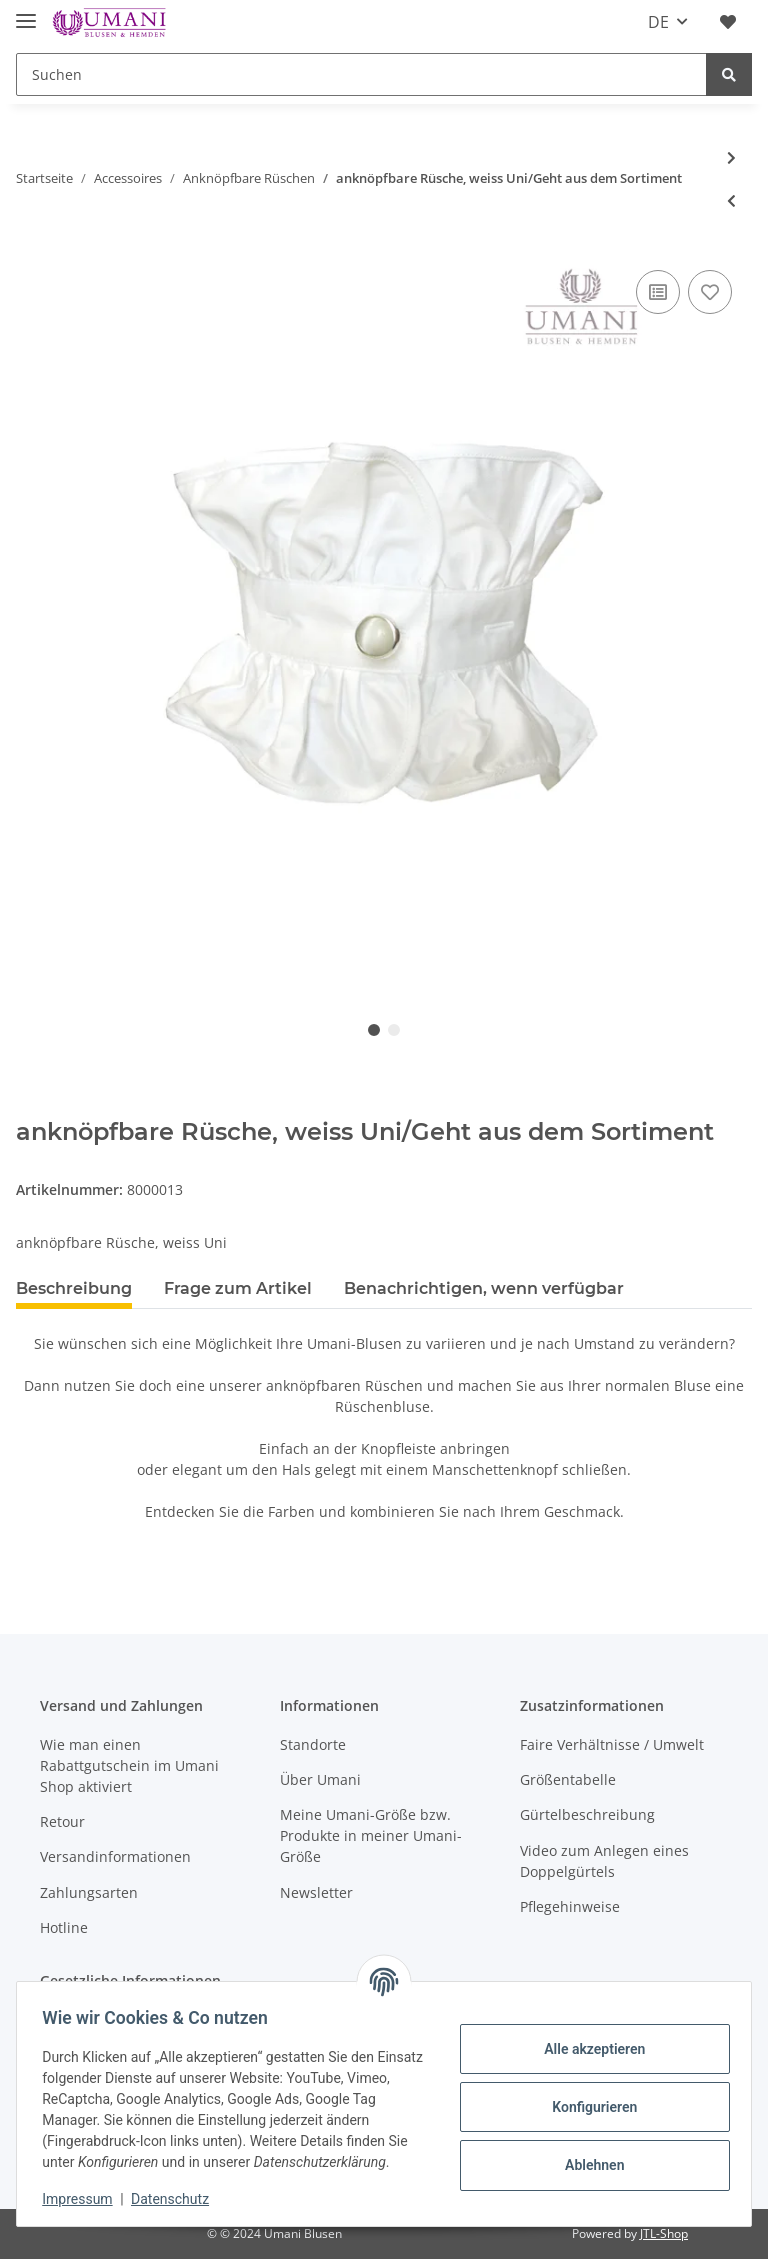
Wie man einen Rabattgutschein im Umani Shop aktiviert (129, 1765)
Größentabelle (568, 1779)
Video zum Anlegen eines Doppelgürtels (604, 1861)
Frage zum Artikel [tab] (238, 1288)
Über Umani (320, 1779)
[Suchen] (361, 74)
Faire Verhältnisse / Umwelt (612, 1744)
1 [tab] (374, 1030)
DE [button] (658, 22)
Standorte (313, 1744)
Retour (62, 1821)
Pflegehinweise (570, 1906)
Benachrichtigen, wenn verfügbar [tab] (484, 1288)
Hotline (64, 1927)
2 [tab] (394, 1030)
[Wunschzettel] (728, 22)
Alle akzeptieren (587, 2049)
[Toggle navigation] (26, 12)
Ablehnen (587, 2165)
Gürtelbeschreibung (587, 1814)
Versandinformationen (115, 1856)
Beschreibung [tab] (74, 1288)
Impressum (84, 2199)
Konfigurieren (587, 2107)
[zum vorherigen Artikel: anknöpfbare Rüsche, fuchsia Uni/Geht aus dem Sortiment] (731, 200)
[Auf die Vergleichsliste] (658, 292)
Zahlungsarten (89, 1892)
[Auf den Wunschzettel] (710, 292)
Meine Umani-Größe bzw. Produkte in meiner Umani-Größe (371, 1835)
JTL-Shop (664, 2233)
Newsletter (316, 1892)
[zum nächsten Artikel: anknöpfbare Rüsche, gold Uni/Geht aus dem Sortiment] (731, 157)
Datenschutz (177, 2199)
